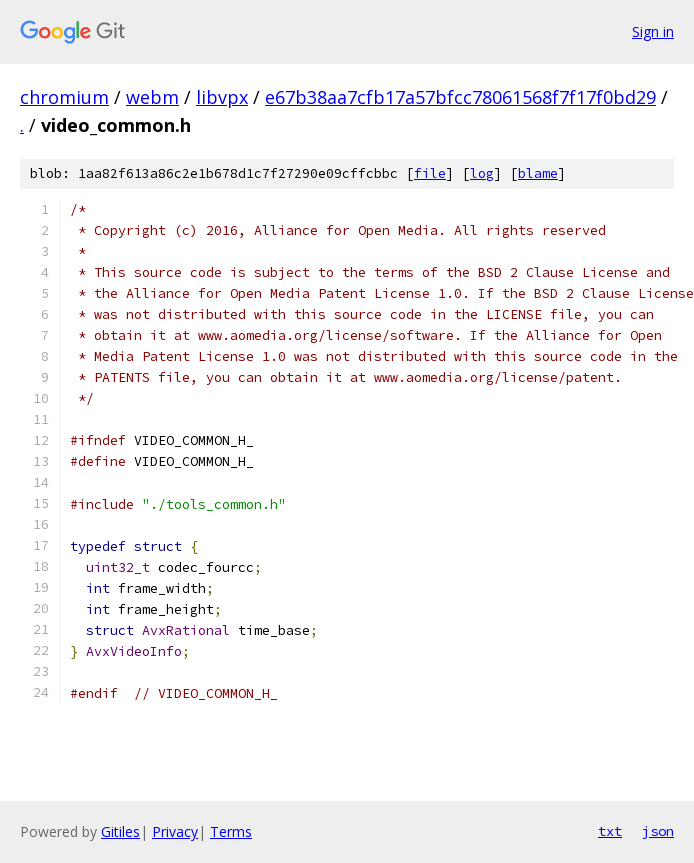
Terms (231, 831)
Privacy (175, 831)
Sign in (653, 31)
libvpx (222, 97)
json (658, 831)
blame (538, 173)
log (482, 173)
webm (152, 97)
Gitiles (120, 831)
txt (610, 831)
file (430, 173)
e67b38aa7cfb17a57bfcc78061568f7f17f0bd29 (460, 97)
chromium (64, 97)
